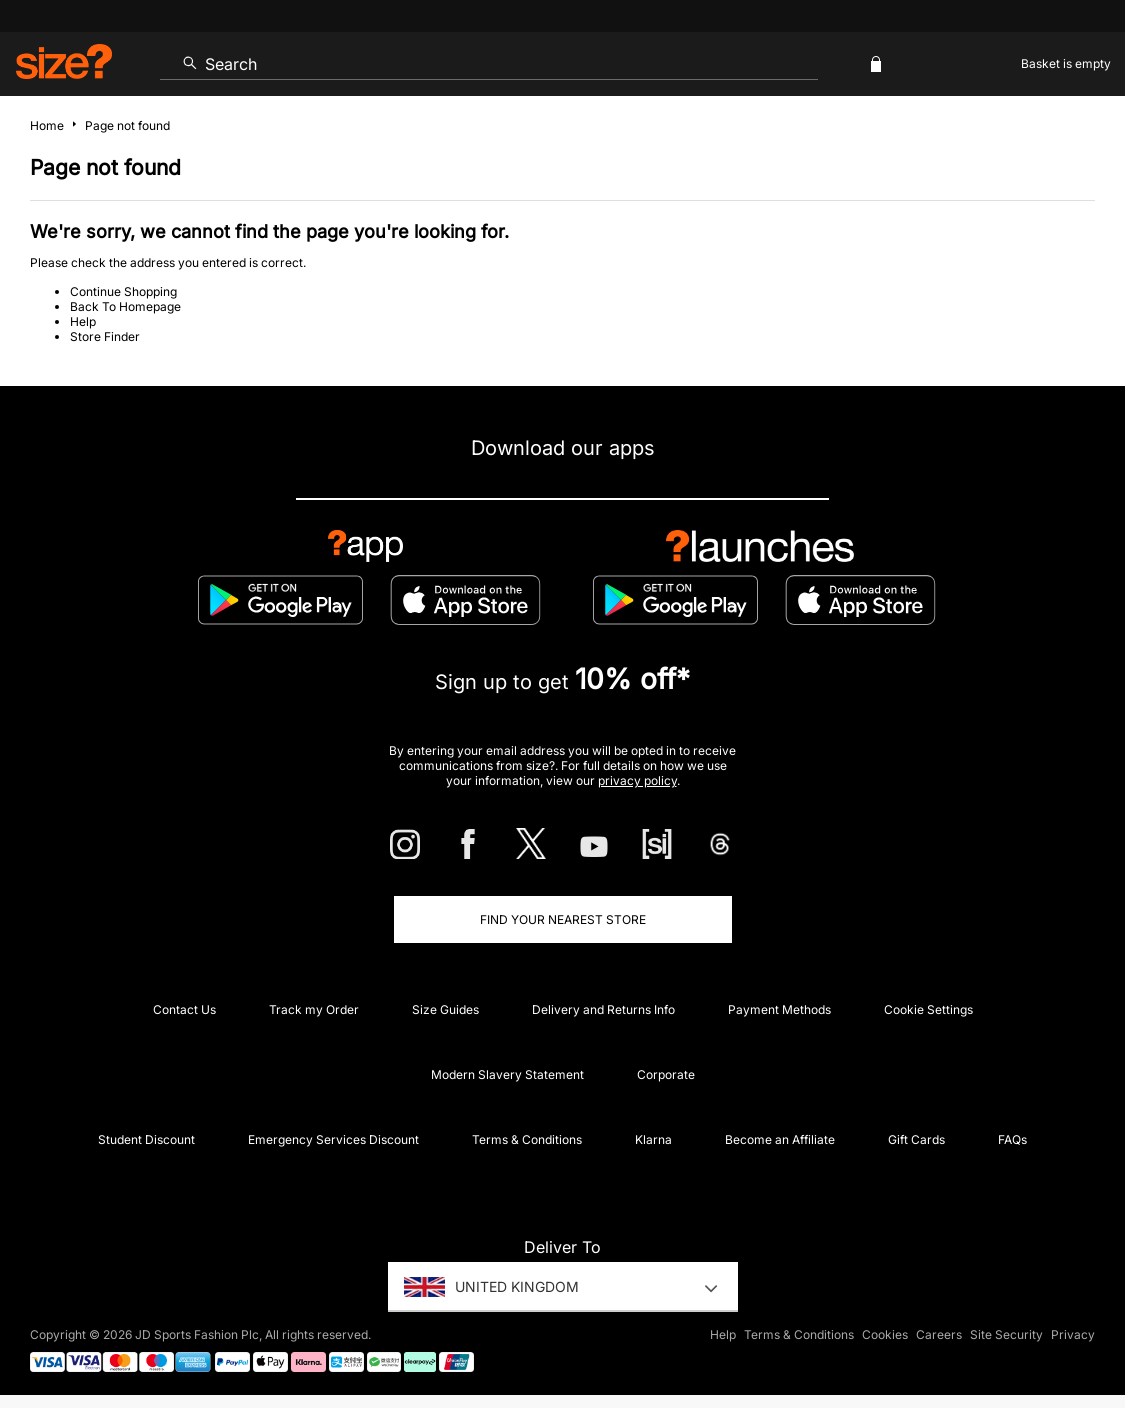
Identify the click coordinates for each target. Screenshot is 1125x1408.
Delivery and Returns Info (603, 1009)
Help (83, 321)
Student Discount (146, 1139)
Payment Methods (779, 1009)
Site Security (1006, 1334)
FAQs (1012, 1139)
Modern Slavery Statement (507, 1074)
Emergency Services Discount (333, 1139)
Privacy (1073, 1334)
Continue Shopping (123, 291)
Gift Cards (916, 1139)
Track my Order (314, 1009)
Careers (939, 1334)
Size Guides (445, 1009)
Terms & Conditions (527, 1139)
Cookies (885, 1334)
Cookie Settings (928, 1009)
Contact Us (184, 1009)
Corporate (666, 1074)
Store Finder (105, 336)
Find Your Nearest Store (563, 919)
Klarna (653, 1139)
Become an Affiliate (780, 1139)
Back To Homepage (125, 306)
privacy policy (637, 780)
